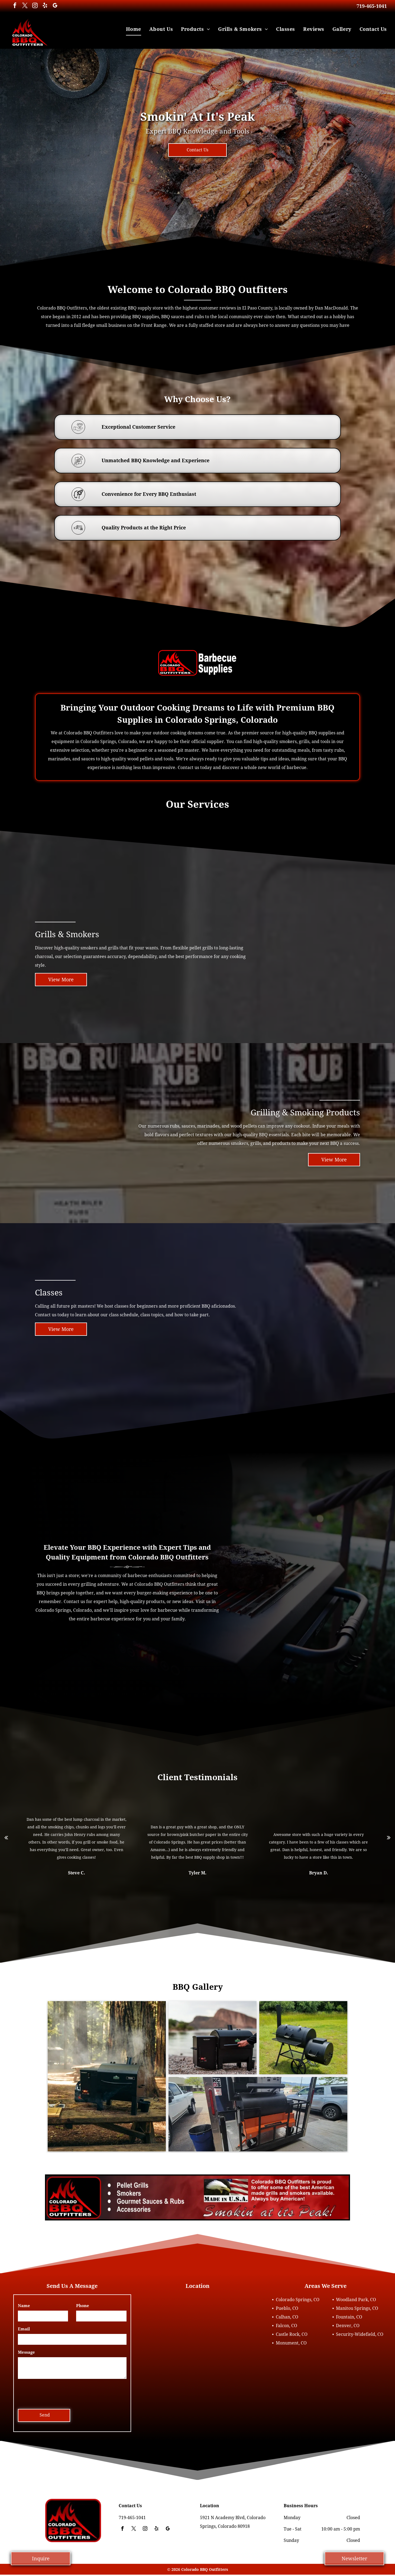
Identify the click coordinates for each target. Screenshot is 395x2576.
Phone (82, 2305)
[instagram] (35, 6)
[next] (389, 1837)
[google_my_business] (55, 6)
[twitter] (25, 6)
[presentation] (59, 2393)
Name (24, 2305)
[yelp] (45, 6)
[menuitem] (133, 29)
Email (24, 2329)
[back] (6, 1837)
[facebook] (15, 6)
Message (26, 2352)
